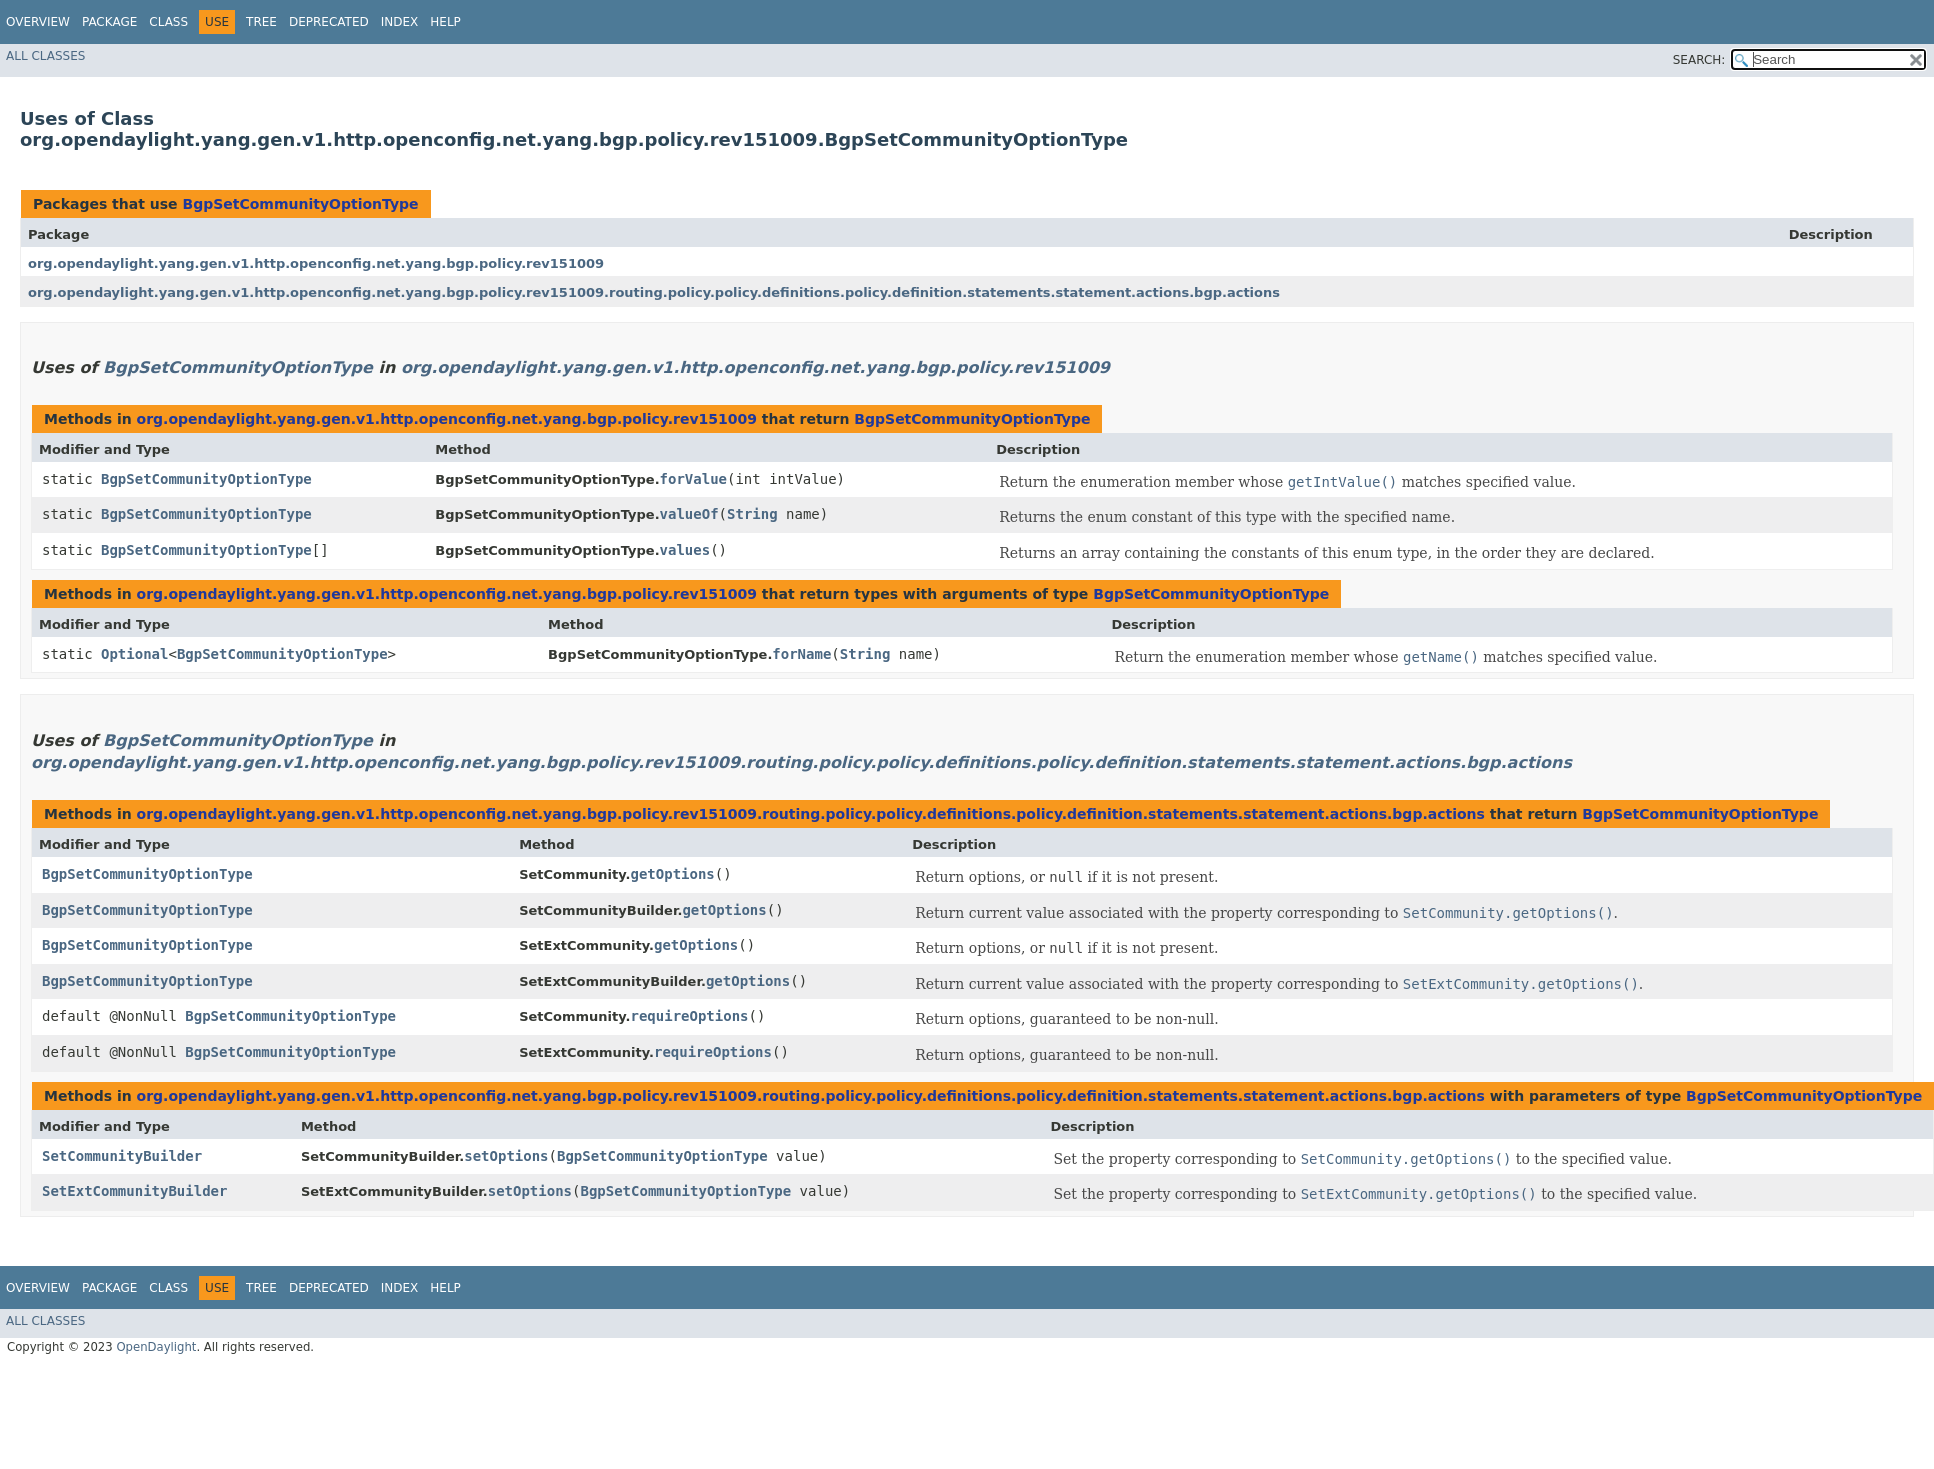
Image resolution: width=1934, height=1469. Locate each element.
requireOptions (689, 1016)
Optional (134, 654)
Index (400, 22)
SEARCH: (1699, 60)
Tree (261, 22)
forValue (693, 479)
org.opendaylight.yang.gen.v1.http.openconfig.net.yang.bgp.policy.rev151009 (316, 263)
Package (109, 22)
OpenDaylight (156, 1347)
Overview (38, 22)
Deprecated (329, 22)
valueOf (689, 514)
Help (445, 22)
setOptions (506, 1156)
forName (801, 654)
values (685, 550)
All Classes (45, 56)
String (752, 514)
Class (168, 22)
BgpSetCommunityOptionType (300, 204)
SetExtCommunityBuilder (134, 1191)
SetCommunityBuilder (122, 1156)
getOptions (672, 874)
